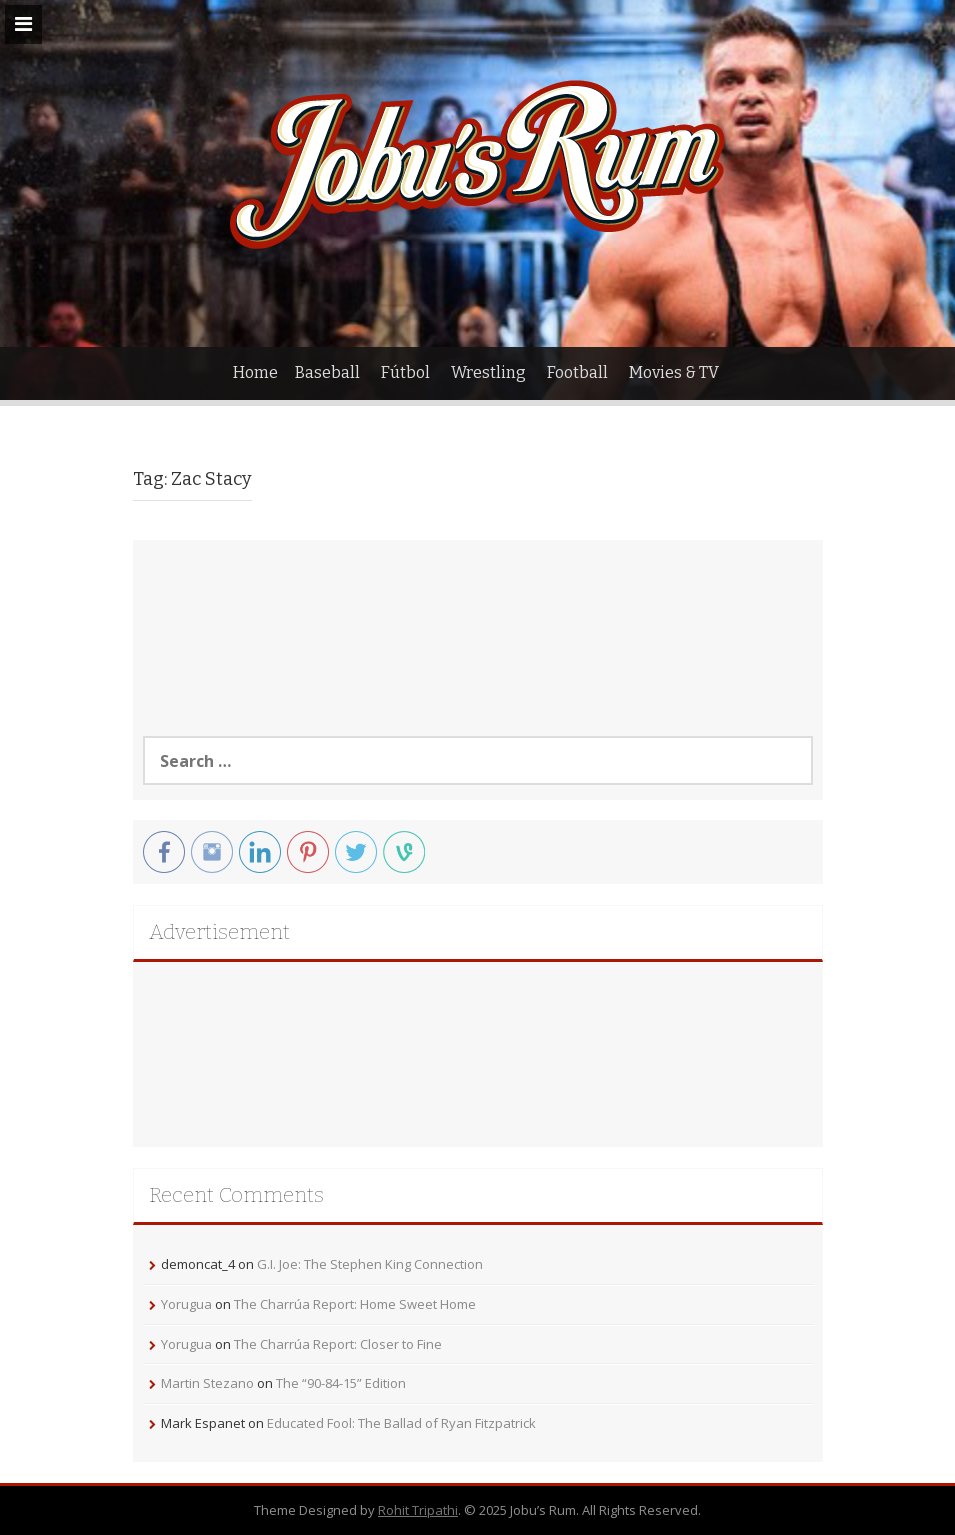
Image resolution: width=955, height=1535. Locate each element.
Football (577, 372)
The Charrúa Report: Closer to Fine (338, 1344)
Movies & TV (674, 372)
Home (255, 372)
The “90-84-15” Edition (341, 1383)
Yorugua (186, 1304)
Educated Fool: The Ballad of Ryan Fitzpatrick (401, 1423)
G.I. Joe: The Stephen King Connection (370, 1264)
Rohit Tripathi (418, 1510)
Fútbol (405, 372)
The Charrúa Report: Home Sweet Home (355, 1304)
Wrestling (488, 372)
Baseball (327, 372)
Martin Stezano (207, 1383)
